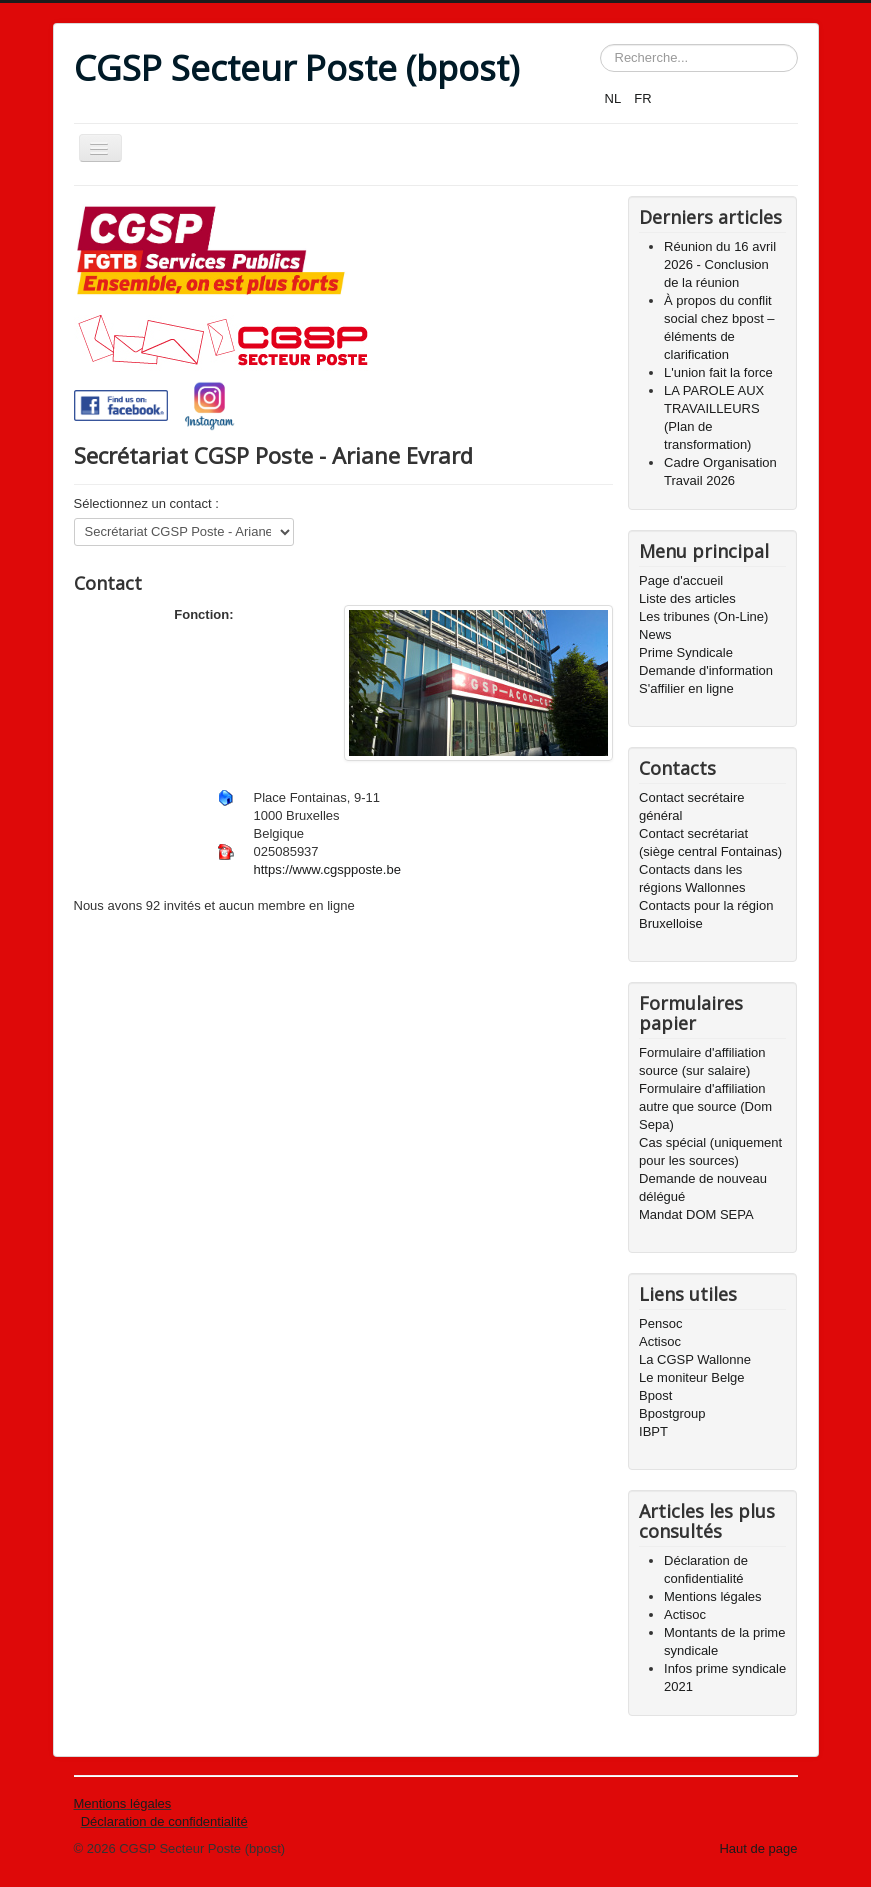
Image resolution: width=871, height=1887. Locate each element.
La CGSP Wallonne (695, 1359)
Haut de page (758, 1848)
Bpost (655, 1395)
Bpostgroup (672, 1413)
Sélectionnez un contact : (146, 503)
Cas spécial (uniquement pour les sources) (710, 1151)
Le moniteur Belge (692, 1377)
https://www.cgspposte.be (327, 869)
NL (615, 98)
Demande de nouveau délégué (703, 1187)
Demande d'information (706, 670)
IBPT (653, 1431)
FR (642, 98)
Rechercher (600, 44)
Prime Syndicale (686, 652)
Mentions (100, 1803)
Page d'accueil (681, 580)
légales (148, 1803)
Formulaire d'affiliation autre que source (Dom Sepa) (705, 1106)
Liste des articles (687, 598)
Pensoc (660, 1323)
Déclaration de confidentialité (164, 1821)
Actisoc (660, 1341)
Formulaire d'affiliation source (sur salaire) (702, 1061)
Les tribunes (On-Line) (703, 616)
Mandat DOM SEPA (696, 1214)
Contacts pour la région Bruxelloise (706, 914)
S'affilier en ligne (686, 688)
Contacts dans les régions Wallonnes (692, 878)
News (655, 634)
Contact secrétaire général (692, 806)
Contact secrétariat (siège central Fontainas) (710, 842)
